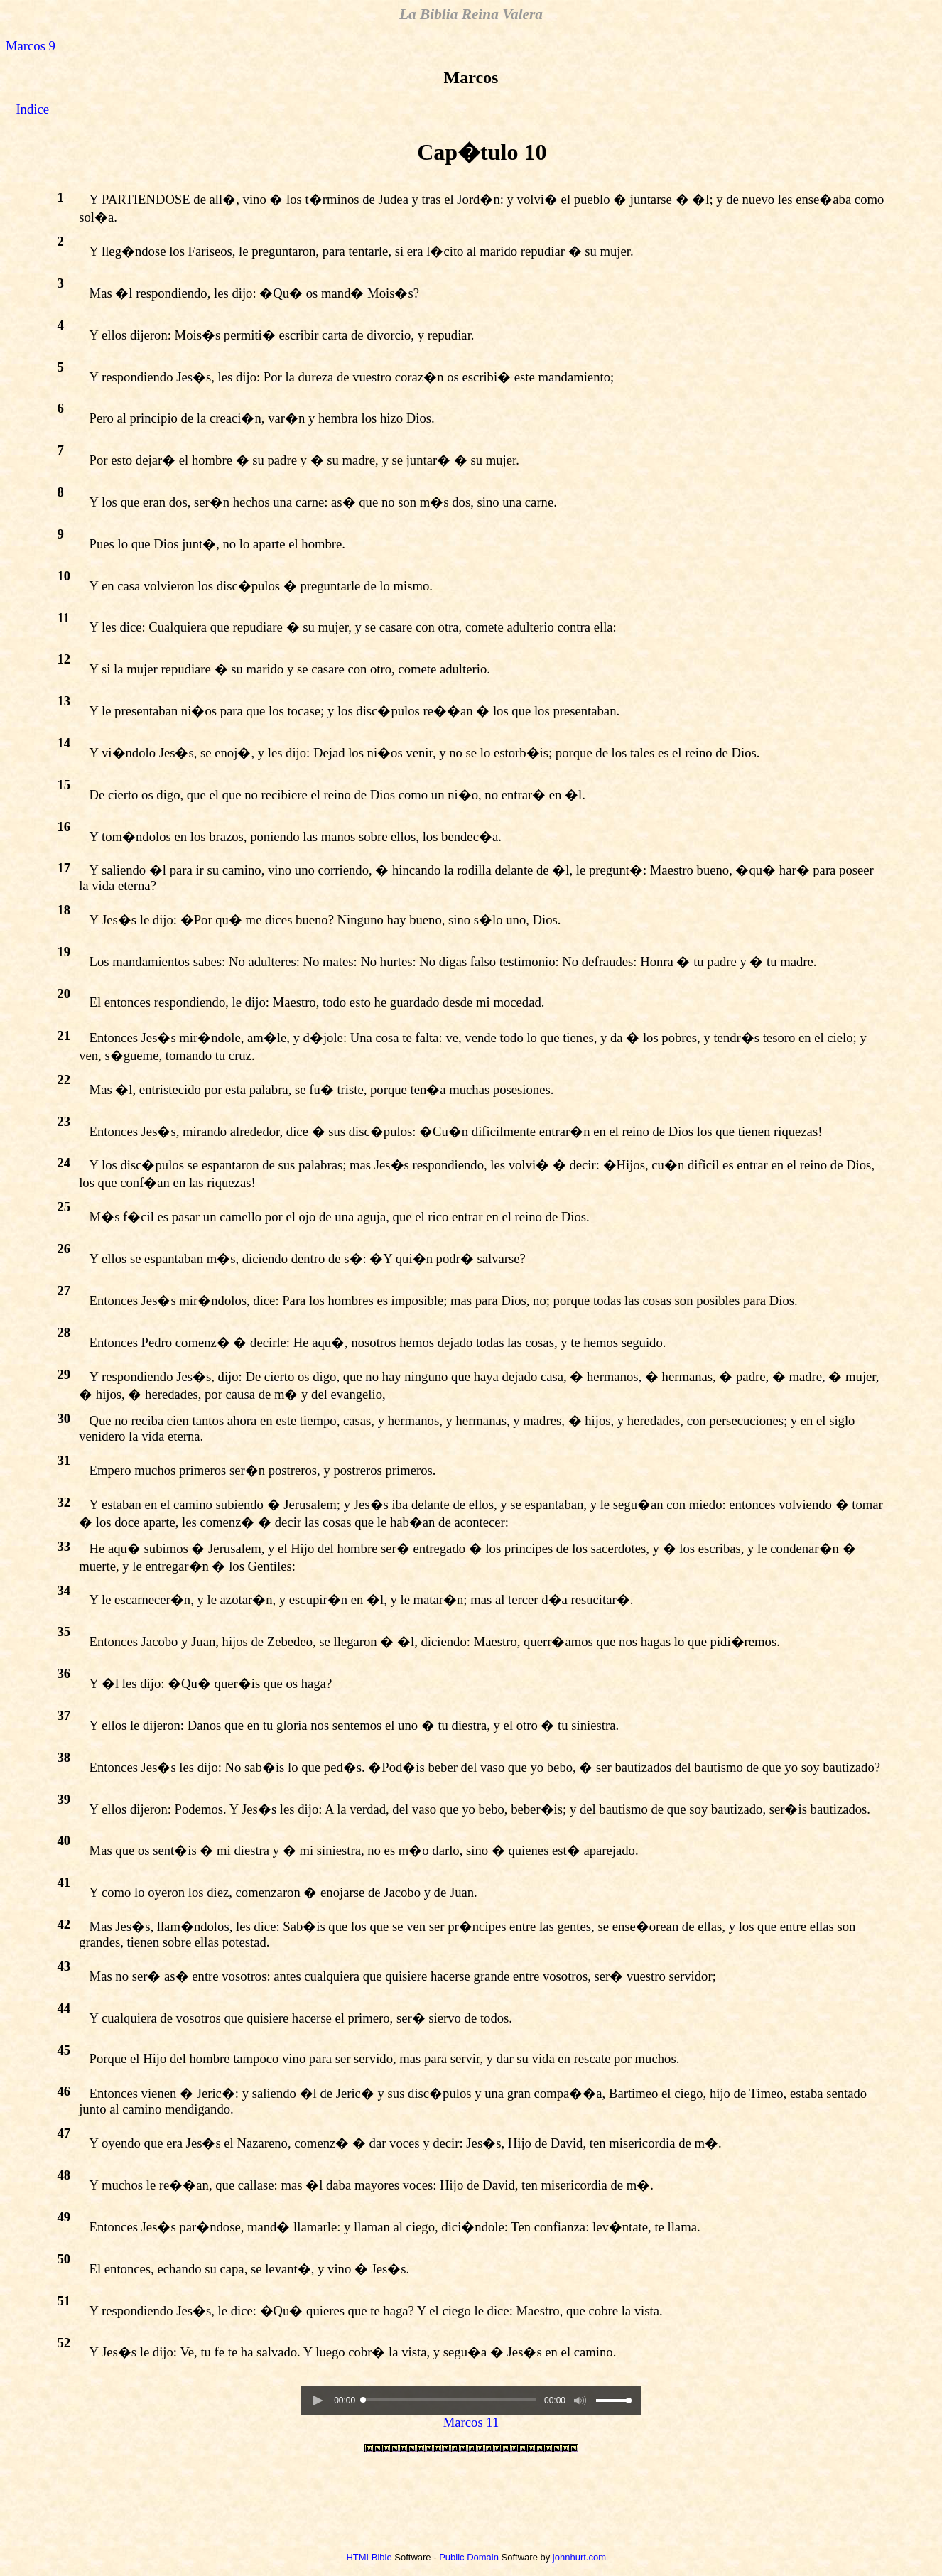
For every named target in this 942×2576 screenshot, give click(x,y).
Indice (32, 109)
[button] (317, 2400)
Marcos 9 (30, 45)
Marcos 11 (471, 2422)
